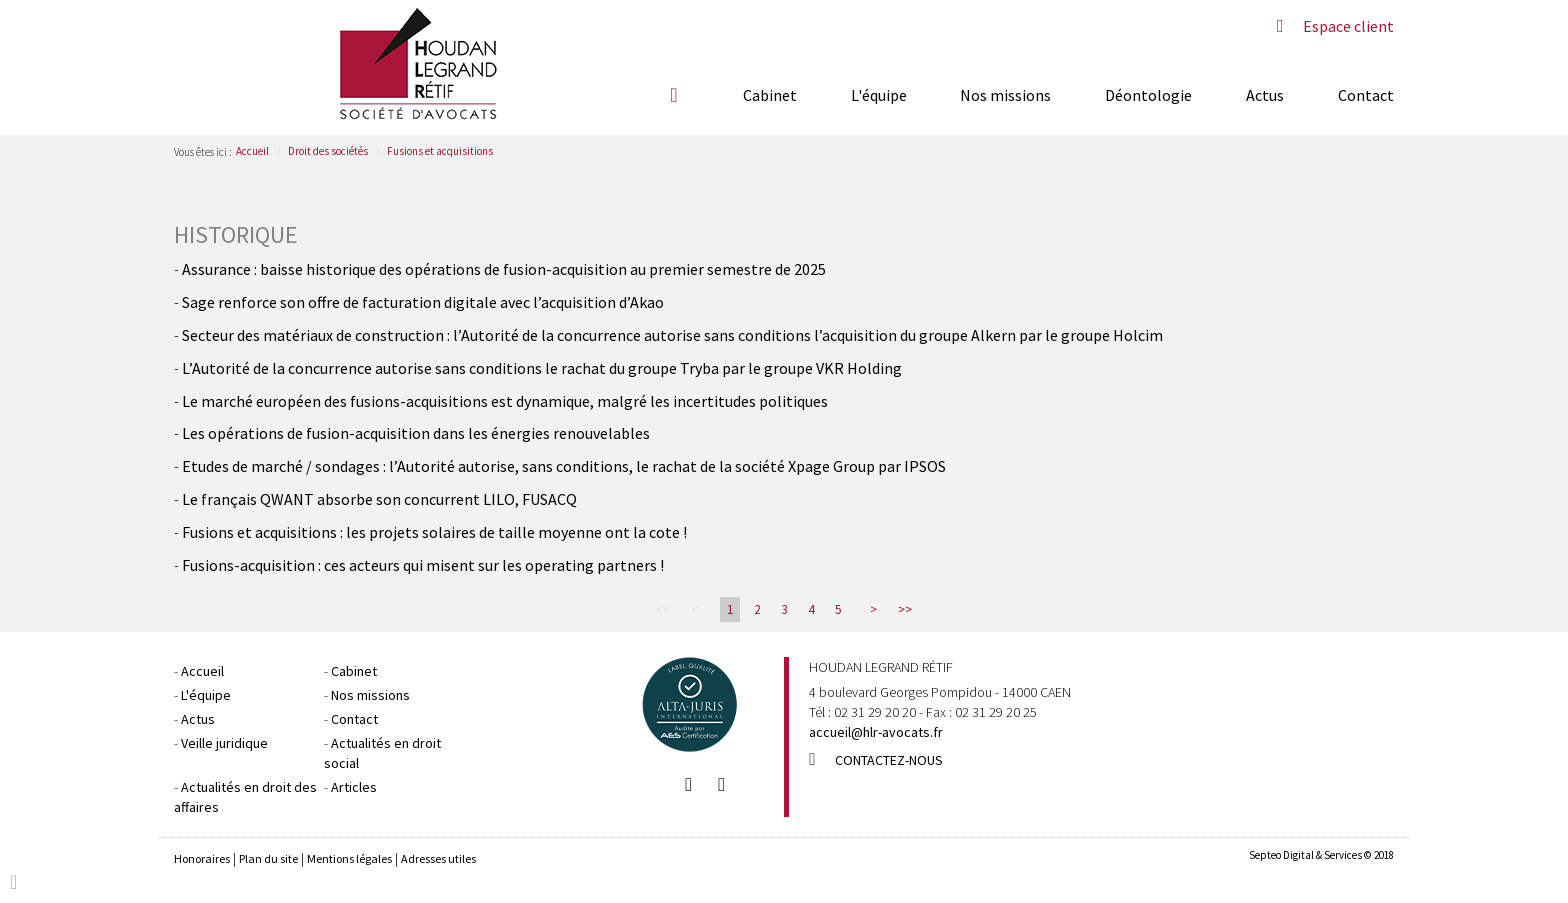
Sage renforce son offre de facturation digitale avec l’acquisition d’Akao (423, 302)
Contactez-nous (889, 760)
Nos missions (1005, 95)
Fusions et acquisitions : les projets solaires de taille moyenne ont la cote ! (434, 532)
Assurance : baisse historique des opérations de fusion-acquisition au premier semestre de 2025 (504, 269)
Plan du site (268, 858)
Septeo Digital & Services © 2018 (1321, 855)
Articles (354, 787)
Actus (1265, 95)
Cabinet (770, 95)
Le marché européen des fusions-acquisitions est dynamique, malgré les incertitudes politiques (505, 401)
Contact (1366, 95)
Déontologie (1148, 95)
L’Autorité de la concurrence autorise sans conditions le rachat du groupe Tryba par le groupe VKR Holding (542, 368)
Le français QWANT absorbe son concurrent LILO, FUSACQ (379, 499)
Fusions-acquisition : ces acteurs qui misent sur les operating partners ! (423, 565)
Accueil (674, 95)
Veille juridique (224, 743)
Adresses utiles (438, 858)
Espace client (1348, 26)
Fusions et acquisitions (440, 151)
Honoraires (202, 858)
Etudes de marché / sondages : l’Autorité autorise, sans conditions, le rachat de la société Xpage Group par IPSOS (564, 466)
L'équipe (879, 95)
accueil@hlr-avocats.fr (876, 732)
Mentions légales (349, 858)
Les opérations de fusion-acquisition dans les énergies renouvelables (416, 433)
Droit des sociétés (328, 151)
